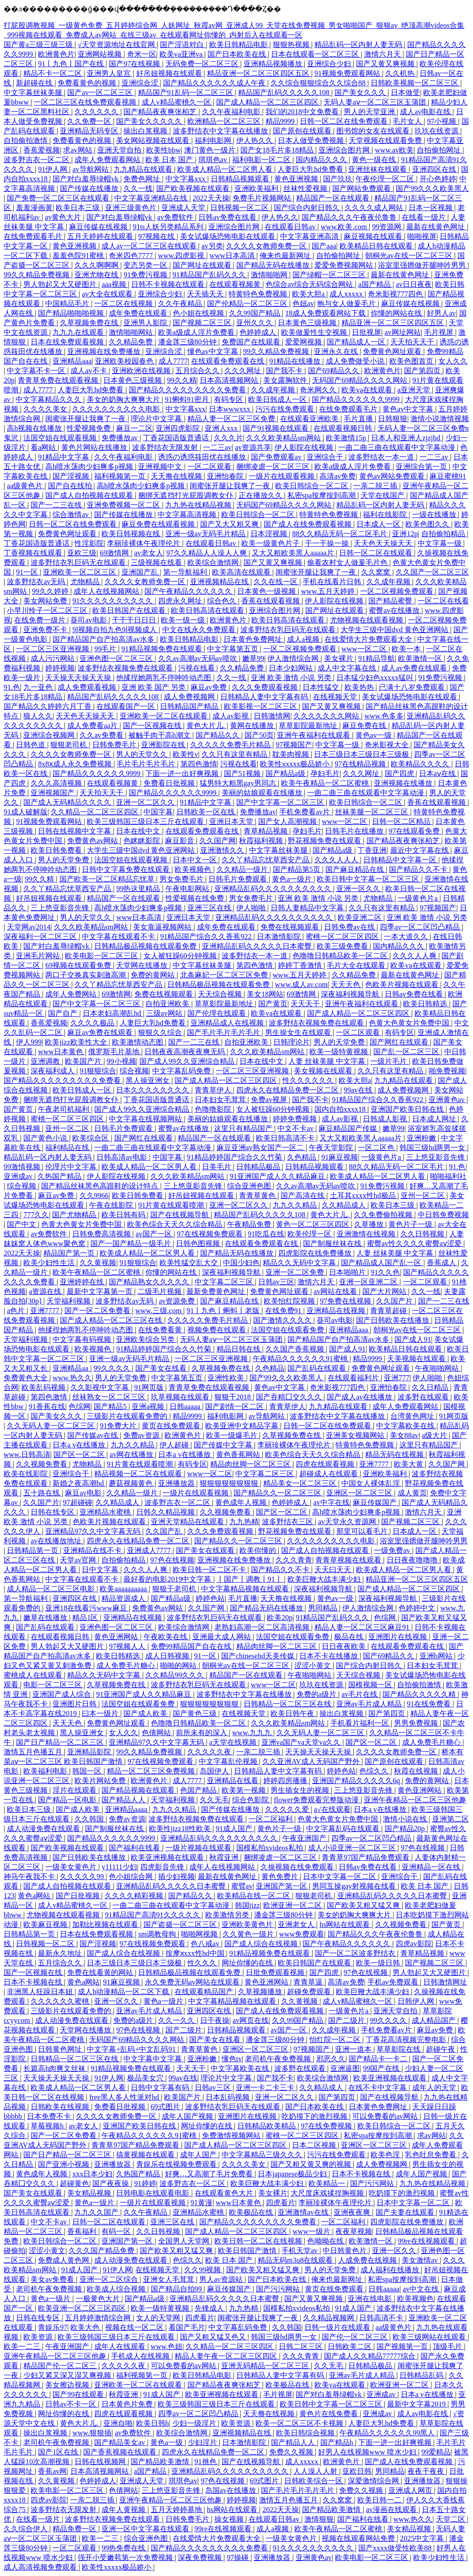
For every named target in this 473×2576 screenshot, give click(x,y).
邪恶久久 (330, 2059)
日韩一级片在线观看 (338, 2327)
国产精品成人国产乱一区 (382, 1263)
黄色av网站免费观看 (392, 476)
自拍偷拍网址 (439, 150)
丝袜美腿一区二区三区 (372, 812)
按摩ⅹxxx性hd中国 (195, 1953)
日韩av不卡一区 (71, 2404)
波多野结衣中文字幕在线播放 (221, 131)
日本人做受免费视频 (311, 140)
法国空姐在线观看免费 (288, 1330)
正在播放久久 (261, 495)
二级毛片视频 (160, 1291)
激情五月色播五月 (34, 1752)
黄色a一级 (167, 2442)
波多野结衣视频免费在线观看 (126, 668)
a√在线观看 (332, 1809)
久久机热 (400, 73)
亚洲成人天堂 (184, 207)
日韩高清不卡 (382, 2318)
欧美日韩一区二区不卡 (210, 1569)
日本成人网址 (435, 1119)
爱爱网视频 (304, 342)
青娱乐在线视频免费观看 (177, 2164)
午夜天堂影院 (332, 1147)
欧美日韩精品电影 (239, 44)
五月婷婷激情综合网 (99, 2318)
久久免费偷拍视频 (384, 1215)
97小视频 (442, 121)
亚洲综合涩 (141, 83)
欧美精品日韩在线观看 (377, 246)
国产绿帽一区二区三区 (329, 275)
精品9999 (281, 121)
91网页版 (149, 1387)
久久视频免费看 (42, 1464)
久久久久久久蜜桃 (61, 2001)
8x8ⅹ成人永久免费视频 (75, 764)
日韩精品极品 (259, 1167)
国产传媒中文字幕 (224, 1445)
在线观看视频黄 (235, 284)
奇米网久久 (319, 390)
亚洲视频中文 (161, 466)
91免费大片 (119, 1426)
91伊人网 (53, 169)
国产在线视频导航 (180, 1215)
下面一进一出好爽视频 (182, 773)
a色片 (17, 1310)
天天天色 (346, 984)
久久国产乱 (164, 1531)
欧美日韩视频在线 (131, 534)
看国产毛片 (187, 2327)
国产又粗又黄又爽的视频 (312, 2164)
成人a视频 (304, 639)
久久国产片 (395, 1301)
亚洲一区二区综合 (110, 2279)
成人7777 (173, 361)
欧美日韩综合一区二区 (312, 486)
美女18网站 (265, 994)
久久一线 (138, 188)
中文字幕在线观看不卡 (119, 936)
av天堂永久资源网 (348, 1522)
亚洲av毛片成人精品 (370, 1704)
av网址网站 (403, 332)
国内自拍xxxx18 (340, 1109)
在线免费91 (284, 1310)
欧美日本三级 (78, 207)
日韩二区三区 (301, 2346)
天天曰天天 (333, 1569)
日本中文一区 (195, 860)
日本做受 (405, 92)
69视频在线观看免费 (79, 965)
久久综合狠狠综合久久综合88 (319, 83)
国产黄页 (272, 1004)
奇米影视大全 (387, 745)
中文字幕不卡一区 (37, 371)
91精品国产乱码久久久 (210, 275)
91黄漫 (202, 2202)
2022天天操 (211, 198)
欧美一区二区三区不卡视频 (300, 2423)
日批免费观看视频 (276, 1972)
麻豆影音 (180, 841)
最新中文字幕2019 (417, 2404)
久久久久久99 (83, 1876)
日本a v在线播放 (80, 1445)
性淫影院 (89, 543)
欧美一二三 (23, 2346)
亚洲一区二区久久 (146, 802)
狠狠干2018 (233, 1397)
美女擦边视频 (68, 2385)
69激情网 (115, 553)
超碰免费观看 (310, 1991)
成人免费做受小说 (356, 361)
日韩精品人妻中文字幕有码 (265, 697)
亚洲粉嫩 (422, 1138)
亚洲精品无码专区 (90, 131)
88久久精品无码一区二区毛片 (340, 534)
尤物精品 (85, 582)
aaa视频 (114, 284)
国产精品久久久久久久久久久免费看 (188, 390)
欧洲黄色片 (56, 54)
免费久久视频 (292, 2452)
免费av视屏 (270, 1099)
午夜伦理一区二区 (386, 179)
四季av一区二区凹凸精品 (421, 927)
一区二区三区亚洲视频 (53, 649)
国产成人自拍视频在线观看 (90, 495)
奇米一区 (141, 54)
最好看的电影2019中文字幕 (168, 1579)
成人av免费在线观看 (414, 668)
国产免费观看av (277, 457)
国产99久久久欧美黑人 (432, 188)
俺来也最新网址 (286, 255)
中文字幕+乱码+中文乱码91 (132, 2049)
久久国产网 (217, 841)
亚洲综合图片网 (345, 150)
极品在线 (349, 1637)
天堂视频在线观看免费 (386, 140)
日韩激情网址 (445, 1982)
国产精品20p (406, 1828)
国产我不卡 (285, 371)
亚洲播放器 (177, 1483)
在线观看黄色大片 (225, 2193)
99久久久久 (113, 1368)
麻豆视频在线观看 (374, 236)
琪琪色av (213, 160)
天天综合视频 (221, 994)
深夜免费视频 (200, 2557)
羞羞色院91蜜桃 (79, 255)
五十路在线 (42, 1493)
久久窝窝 (376, 572)
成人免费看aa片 (93, 725)
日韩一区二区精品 (402, 821)
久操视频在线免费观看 (297, 1867)
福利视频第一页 (120, 476)
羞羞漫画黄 (34, 207)
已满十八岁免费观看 (412, 687)
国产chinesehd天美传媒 (258, 1656)
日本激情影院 (280, 936)
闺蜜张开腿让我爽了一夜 (86, 418)
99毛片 (106, 649)
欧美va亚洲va (181, 54)
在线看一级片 (424, 217)
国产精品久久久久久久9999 (356, 399)
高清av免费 (337, 476)
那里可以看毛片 (362, 1531)
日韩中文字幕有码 (161, 2087)
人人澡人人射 (316, 2471)
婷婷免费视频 (296, 1119)
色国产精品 (199, 1790)
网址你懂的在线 (248, 1963)
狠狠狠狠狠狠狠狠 (230, 1483)
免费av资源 (142, 1435)
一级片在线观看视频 (282, 476)
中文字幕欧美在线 (406, 1426)
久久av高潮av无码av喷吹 (198, 658)
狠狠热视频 (292, 44)
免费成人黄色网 (64, 2260)
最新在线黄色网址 (436, 227)
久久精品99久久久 (175, 1675)
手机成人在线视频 (141, 2356)
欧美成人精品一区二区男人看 (225, 169)
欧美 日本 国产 (170, 160)
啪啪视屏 (421, 236)
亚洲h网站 (437, 1656)
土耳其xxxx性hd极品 (364, 1195)
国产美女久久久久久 (150, 121)
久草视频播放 (261, 1991)
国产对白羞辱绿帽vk (86, 179)
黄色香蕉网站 (239, 1454)
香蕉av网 (52, 2471)
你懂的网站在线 (397, 313)
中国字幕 (158, 812)
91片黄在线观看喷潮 (172, 1205)
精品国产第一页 (69, 1253)
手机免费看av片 (305, 812)
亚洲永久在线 (337, 351)
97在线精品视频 (361, 764)
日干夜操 (214, 2020)
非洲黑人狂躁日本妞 (40, 1991)
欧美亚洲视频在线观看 (168, 1857)
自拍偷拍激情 (26, 140)
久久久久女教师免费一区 (267, 246)
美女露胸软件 (286, 380)
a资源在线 (46, 1291)
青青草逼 (308, 1982)
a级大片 (435, 1435)
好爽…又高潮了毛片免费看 (210, 2174)
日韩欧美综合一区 (314, 2481)
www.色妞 (167, 2346)
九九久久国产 (97, 2212)
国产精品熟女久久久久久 (150, 1282)
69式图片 (166, 2107)
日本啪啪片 (348, 1272)
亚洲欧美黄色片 (248, 1924)
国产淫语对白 (183, 44)
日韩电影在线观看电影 (153, 2193)
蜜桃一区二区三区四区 (343, 936)
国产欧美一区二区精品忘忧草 (107, 879)
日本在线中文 (139, 831)
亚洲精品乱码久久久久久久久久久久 (273, 888)
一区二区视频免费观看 (397, 591)
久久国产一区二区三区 (432, 572)
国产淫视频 (72, 476)
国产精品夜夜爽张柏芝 (160, 112)
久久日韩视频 (423, 1234)
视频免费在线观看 (217, 1330)
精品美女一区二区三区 (300, 1483)
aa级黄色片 (25, 486)
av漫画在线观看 (392, 2509)
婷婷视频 (59, 668)
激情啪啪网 (270, 275)
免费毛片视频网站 (263, 198)
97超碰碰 (77, 1502)
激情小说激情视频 (439, 418)
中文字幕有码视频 (83, 1339)
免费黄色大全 (26, 1378)
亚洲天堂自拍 (120, 150)
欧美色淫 (386, 2155)
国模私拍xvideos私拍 (270, 1848)
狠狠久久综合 (161, 1032)
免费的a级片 (317, 1694)
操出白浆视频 (146, 131)
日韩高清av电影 (122, 1157)
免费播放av (120, 438)
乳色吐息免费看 (431, 2155)
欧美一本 (407, 649)
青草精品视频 (266, 831)
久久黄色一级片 (249, 1934)
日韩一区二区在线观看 (376, 553)
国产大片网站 (385, 1291)
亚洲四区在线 (435, 169)
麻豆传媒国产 (376, 1502)
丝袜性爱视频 (306, 188)
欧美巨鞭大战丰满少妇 (324, 1579)
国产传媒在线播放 (90, 188)
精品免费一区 (75, 2529)
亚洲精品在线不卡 (93, 1550)
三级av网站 (165, 1013)
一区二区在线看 (443, 601)
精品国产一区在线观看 (333, 198)
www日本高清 (232, 255)
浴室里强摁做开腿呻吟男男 (423, 265)
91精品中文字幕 (64, 457)
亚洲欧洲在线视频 (142, 371)
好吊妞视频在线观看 (170, 73)
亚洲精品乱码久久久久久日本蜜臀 (258, 946)
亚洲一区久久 (359, 888)
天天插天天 (206, 294)
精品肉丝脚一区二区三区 (251, 1464)
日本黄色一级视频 (267, 591)
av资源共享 (253, 447)
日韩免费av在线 (350, 927)
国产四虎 (400, 773)
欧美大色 (85, 2327)
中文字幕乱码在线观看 (343, 1828)
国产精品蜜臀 (391, 601)
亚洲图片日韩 (75, 1704)
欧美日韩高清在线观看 (208, 610)
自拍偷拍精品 (444, 534)
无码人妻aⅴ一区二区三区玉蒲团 (376, 102)
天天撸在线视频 (177, 476)
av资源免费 (178, 1301)
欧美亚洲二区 (360, 917)
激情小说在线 (406, 1819)
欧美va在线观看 (367, 390)
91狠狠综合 (98, 1071)
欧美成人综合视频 (117, 2289)
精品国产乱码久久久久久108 (284, 92)
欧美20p (279, 1617)
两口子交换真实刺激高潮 (86, 975)
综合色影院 (251, 1800)
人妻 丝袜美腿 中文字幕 (327, 1061)
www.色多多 (384, 716)
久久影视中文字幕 (100, 1387)
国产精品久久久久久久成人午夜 (215, 83)
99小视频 (121, 1061)
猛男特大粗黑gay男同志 (239, 783)
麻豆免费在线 (365, 725)
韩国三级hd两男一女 (433, 1147)
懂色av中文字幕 (213, 351)
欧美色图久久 (428, 524)
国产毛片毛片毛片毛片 (224, 1032)
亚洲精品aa (71, 1368)
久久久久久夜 (210, 1752)
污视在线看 (197, 668)
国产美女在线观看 (206, 1550)
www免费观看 (301, 1934)
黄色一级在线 (375, 160)
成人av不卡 (89, 371)
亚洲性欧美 (226, 1378)
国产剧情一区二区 (235, 1406)
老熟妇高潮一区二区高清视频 (262, 1627)
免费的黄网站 (153, 975)
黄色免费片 (280, 1876)
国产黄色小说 (46, 1138)
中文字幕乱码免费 (182, 1071)
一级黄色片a (418, 898)
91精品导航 (376, 658)
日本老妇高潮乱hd (113, 1013)
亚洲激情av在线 (304, 2212)
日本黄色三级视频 (308, 323)
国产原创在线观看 (303, 131)
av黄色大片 (64, 217)
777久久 (36, 1215)
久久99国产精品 (255, 313)
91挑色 (206, 2461)
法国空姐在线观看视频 (60, 438)
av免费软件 (176, 217)
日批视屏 (366, 332)
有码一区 (117, 2231)
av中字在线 (332, 1502)
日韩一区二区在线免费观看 (344, 121)
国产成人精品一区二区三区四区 (268, 102)
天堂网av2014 (28, 927)
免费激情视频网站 (232, 2135)
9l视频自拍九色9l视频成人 (115, 629)
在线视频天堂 (336, 697)
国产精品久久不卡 (419, 869)
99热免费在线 (124, 2548)
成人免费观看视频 (88, 687)
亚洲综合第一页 (422, 466)
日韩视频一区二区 (240, 207)
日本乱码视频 (228, 2097)
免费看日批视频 (170, 783)
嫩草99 (253, 658)
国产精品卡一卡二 (379, 2059)
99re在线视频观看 (427, 2241)
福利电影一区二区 (262, 160)
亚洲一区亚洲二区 (369, 1282)
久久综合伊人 (26, 2529)
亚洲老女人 (297, 1924)
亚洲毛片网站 (39, 956)
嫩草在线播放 (46, 1617)
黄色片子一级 (411, 1224)
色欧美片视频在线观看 (402, 984)
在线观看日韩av (291, 227)
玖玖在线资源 (437, 131)
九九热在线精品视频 (199, 505)
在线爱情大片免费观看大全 (369, 639)
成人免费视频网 (190, 697)
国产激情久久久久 (283, 1320)
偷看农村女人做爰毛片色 (348, 562)
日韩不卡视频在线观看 (168, 284)
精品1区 (86, 1617)
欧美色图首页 (412, 361)
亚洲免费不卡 (46, 629)
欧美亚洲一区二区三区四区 (83, 2308)
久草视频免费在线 (90, 323)
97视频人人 (128, 1646)
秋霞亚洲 (224, 1857)
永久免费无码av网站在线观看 (193, 1982)
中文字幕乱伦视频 (229, 1761)
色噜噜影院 (214, 1109)
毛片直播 (359, 418)
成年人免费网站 (71, 994)
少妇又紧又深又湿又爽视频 (68, 2375)
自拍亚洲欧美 (168, 1004)
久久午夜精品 (181, 303)
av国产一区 (155, 1234)
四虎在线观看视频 (326, 1464)
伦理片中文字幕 (71, 1167)
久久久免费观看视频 (265, 687)
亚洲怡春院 (226, 476)
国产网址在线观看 (203, 265)
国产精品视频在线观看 (138, 1790)
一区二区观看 (210, 466)
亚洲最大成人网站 (222, 1637)
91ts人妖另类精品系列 (169, 227)
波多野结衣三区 (288, 1522)
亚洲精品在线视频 (337, 1310)
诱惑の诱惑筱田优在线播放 (203, 457)
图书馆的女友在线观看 (373, 131)
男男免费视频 (417, 1723)
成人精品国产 (434, 2020)
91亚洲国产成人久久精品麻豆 (278, 1176)
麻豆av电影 (84, 1493)
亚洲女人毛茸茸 (169, 2279)
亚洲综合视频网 (49, 735)
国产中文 (22, 1224)
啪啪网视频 (200, 1934)
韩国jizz (247, 1905)
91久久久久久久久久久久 (113, 601)
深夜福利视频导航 (351, 994)
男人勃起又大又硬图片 (60, 284)
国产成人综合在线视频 (261, 1944)
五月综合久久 (198, 371)
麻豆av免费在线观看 (100, 1032)
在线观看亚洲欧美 (310, 418)
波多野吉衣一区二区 (37, 160)
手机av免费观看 (393, 1982)
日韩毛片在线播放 (355, 831)
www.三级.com (159, 1310)
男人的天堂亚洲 (370, 112)
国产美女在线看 (161, 1368)
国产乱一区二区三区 (407, 1052)
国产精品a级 (286, 773)
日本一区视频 (431, 207)
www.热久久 (72, 1378)
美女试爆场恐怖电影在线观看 (228, 236)
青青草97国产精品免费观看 (366, 1857)
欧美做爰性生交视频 (315, 332)
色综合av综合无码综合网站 (310, 284)
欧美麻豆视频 (46, 1924)
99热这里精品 (139, 888)
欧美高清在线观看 (242, 572)
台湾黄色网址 (413, 1416)
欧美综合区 (91, 1138)
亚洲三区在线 (210, 908)
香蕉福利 (82, 2231)
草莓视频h (48, 2126)
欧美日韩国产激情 (248, 2250)
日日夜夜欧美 (344, 1646)
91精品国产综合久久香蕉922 (206, 936)
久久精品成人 (344, 1205)
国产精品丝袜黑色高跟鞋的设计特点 (100, 1186)
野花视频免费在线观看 (325, 841)
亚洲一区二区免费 (296, 1272)
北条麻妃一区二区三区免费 (225, 975)
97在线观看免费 (414, 831)
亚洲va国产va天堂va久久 (301, 1742)
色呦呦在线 (326, 2241)
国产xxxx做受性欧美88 (395, 2548)
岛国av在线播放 (231, 2490)
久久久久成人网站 (375, 207)
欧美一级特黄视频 (339, 1052)
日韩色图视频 (199, 1243)
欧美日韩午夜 (293, 1713)
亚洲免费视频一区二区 (124, 505)
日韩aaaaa (186, 1406)
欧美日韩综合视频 (306, 2433)
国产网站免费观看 (362, 188)
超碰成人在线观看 (329, 1474)
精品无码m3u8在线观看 (296, 2260)
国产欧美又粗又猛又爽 (364, 1905)
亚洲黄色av (448, 1099)
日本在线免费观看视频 (68, 342)
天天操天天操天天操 (79, 677)
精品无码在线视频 (395, 1454)
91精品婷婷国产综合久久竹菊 (235, 1157)
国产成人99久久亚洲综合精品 (187, 1061)
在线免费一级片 (40, 620)
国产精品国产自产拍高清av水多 (104, 639)
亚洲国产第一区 (282, 1886)
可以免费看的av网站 (386, 2116)
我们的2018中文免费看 (303, 112)
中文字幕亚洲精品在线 (151, 198)
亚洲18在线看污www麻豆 (87, 1608)
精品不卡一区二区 (53, 73)
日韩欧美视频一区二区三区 (415, 83)
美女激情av (421, 2260)
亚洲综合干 (326, 457)
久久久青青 (294, 1560)
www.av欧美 (394, 150)
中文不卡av (296, 1128)
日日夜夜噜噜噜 (413, 1560)
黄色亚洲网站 (117, 1637)
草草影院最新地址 (309, 725)
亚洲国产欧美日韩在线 (408, 1109)
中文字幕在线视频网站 (146, 1119)
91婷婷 (145, 2183)
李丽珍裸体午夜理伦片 (144, 543)
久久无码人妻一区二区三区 (51, 1426)
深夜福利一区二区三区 (41, 936)
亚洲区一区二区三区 (360, 1493)
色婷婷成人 (258, 332)
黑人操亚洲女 (148, 1080)
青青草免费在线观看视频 (59, 380)
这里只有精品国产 (244, 1128)
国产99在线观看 (79, 2394)
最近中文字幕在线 (420, 850)
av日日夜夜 (414, 284)
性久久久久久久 (308, 1080)
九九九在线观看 (79, 332)
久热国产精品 (60, 1176)
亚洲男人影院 (146, 323)
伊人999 (29, 1042)
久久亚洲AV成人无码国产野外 (311, 1761)
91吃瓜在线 (266, 1234)
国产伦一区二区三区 (355, 2337)
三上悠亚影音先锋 (61, 908)
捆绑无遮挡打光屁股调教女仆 (186, 495)
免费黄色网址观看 (393, 351)
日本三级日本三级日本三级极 (362, 754)
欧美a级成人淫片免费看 (197, 332)
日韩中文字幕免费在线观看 (126, 869)
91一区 (28, 572)
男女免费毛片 (182, 879)
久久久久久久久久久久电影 (117, 409)
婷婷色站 (210, 1598)
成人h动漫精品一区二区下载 (124, 1991)
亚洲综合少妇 (330, 64)
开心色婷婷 (438, 179)
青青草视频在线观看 (349, 1560)
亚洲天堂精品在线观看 (188, 1522)
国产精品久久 (218, 735)
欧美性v (185, 754)
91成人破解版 (26, 812)
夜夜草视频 (353, 2231)
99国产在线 (382, 2068)
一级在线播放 (435, 514)
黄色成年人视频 (241, 1502)
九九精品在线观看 (144, 169)
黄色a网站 (35, 1896)
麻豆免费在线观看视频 (159, 524)
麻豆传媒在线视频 (99, 227)
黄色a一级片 (293, 879)
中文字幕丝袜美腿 (34, 92)
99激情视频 (23, 1167)
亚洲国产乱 (141, 572)
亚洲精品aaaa (127, 1809)
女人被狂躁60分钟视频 (180, 956)
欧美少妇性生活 (49, 1263)
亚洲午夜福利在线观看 (314, 735)
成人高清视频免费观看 (41, 2567)
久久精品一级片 (243, 869)
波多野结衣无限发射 (166, 447)
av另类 (212, 246)
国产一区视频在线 (153, 725)
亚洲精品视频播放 (274, 64)
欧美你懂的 (258, 1550)
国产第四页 (423, 371)
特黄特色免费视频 (259, 294)
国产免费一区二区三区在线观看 (59, 198)
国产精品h (337, 2442)
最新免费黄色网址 (216, 1291)
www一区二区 (364, 649)
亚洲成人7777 (150, 1550)
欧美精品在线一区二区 (254, 1896)
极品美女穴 (146, 2078)
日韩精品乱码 (422, 2375)
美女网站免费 (46, 601)
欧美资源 (38, 2337)
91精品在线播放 (295, 361)
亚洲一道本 (354, 2049)
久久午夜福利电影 (232, 112)
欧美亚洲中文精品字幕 (242, 1426)
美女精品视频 (90, 2193)
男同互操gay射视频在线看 (355, 1886)
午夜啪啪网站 (438, 1368)
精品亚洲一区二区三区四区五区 (259, 73)
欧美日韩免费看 (57, 850)
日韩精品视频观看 (241, 179)
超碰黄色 (74, 2183)
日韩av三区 (276, 1282)
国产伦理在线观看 (217, 1013)
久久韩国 (90, 1819)
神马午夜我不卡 (30, 1876)
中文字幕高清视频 (188, 514)
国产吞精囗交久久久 (290, 1397)
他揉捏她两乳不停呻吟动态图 (164, 677)
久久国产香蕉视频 (296, 1349)
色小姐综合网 (131, 1876)
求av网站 (78, 150)
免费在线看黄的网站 (101, 1972)
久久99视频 (203, 2270)
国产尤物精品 (75, 1215)
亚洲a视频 (149, 1406)
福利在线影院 (386, 514)
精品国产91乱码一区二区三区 (186, 92)
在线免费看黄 (161, 1330)
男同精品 (323, 1608)
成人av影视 (231, 716)
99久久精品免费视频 (37, 275)
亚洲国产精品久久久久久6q (357, 1780)
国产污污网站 (373, 2183)
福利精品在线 (68, 1147)
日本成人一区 (379, 524)
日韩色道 (31, 745)
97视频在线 (157, 236)
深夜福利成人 (53, 1071)
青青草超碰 (389, 1310)
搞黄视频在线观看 (146, 2155)
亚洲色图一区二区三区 (117, 658)
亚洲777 (396, 1378)
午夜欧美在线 (166, 1637)
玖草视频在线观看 (181, 1397)
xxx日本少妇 (92, 2174)
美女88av (404, 1435)
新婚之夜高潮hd (79, 1483)
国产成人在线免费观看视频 (308, 524)
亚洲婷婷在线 (83, 1282)
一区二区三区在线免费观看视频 (86, 102)
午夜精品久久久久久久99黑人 (388, 2433)
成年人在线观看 (120, 2346)
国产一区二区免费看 (98, 1310)
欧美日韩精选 (426, 1004)
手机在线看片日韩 (333, 582)
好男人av (441, 313)
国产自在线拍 (71, 486)
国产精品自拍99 (177, 2289)
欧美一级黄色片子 (271, 543)
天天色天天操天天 (384, 543)
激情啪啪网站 (131, 332)
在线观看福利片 (354, 1378)
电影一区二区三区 (53, 1685)
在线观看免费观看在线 (228, 361)
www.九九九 (252, 1733)
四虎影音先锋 (163, 1867)
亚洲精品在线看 (233, 1780)
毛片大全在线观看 (357, 965)
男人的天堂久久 (142, 754)
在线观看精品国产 (205, 1991)
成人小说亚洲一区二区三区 (353, 1848)
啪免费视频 (447, 1071)
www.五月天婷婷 (329, 591)
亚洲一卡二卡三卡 (266, 2087)
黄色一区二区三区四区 (313, 1224)
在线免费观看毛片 (34, 236)
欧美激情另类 (228, 1915)
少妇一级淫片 (195, 2423)
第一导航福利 (186, 572)
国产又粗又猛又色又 (214, 2337)
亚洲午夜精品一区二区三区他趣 (415, 1800)
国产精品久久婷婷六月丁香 (48, 706)
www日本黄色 (61, 1052)
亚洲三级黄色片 (131, 207)
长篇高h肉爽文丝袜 (55, 2068)
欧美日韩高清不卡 (286, 1138)
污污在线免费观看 (285, 409)
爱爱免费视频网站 (344, 265)
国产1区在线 (59, 2452)
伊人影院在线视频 (305, 447)
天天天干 (306, 1004)
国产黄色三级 (195, 1713)
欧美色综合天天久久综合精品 (175, 1224)
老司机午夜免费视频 (279, 2059)
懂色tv (232, 2059)
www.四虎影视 (182, 255)
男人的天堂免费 (64, 860)
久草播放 (369, 1224)
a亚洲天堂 (415, 390)
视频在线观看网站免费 (359, 2538)
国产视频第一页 (403, 2346)
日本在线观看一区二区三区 (316, 54)
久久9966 (94, 1195)
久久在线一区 (276, 582)
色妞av (303, 303)
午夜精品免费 (250, 1224)
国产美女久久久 (361, 92)
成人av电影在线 (426, 112)
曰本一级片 (101, 1713)
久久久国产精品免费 (102, 2250)
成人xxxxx (347, 294)
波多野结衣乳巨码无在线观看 (79, 562)
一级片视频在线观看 (199, 1848)
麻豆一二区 (134, 428)
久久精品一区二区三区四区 (95, 812)
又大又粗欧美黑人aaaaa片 (294, 553)
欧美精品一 (327, 2183)
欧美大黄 (409, 1464)
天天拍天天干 (413, 342)
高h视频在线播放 (35, 428)
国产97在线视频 (135, 64)
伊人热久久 (255, 140)
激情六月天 (383, 54)
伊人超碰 (175, 1445)
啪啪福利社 (448, 1176)
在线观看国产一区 (126, 706)
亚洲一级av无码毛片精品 (206, 534)
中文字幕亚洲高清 (310, 236)
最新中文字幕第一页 (100, 1291)
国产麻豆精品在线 (355, 869)
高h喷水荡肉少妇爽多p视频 (90, 466)
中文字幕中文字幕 (153, 2059)
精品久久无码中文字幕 (300, 1263)
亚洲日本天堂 (232, 821)
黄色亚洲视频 (297, 179)
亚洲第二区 (450, 1819)
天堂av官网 (79, 1560)
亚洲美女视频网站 (356, 1435)
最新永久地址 (61, 1953)
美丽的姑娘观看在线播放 (263, 793)
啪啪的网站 (179, 1665)
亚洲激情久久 (223, 850)
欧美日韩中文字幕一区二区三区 (369, 879)
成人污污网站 (53, 658)
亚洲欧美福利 (257, 188)
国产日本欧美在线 (237, 54)
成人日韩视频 (168, 1656)
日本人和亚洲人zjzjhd (406, 438)
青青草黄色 (258, 1195)
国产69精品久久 (334, 371)
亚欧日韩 (357, 2471)
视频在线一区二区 (135, 2327)
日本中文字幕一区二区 (340, 1876)
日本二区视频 (315, 2145)
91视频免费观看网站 (348, 73)
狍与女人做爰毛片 (347, 303)
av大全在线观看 (108, 294)
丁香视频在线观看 (34, 553)
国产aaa (324, 246)
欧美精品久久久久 (421, 764)
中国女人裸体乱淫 (371, 1483)
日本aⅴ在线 (438, 773)
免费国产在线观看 (252, 342)
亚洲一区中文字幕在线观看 (146, 2529)
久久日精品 (431, 1387)
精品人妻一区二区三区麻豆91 (362, 1627)
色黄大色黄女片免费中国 (410, 1023)
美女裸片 (339, 658)
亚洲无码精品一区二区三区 (266, 2366)
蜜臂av (242, 1886)
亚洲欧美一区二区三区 (80, 572)
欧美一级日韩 (379, 1963)
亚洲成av (19, 1176)
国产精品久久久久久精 (420, 1694)
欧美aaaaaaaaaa (124, 1589)
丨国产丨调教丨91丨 (250, 1579)
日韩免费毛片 (115, 745)
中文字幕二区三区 (225, 1282)
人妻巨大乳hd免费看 (311, 169)
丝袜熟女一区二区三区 (109, 1397)
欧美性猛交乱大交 (189, 1263)
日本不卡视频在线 (34, 1982)
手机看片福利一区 (360, 1723)
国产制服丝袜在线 (333, 1243)
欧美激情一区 (421, 658)
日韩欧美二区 (350, 2346)
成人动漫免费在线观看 (44, 1828)
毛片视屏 (439, 332)
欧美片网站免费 (101, 1780)
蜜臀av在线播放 (395, 610)
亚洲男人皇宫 (110, 73)
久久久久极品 (93, 1023)
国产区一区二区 (79, 1454)
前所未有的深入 (202, 1733)
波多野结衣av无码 (37, 582)
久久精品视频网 (329, 2318)
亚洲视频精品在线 (220, 582)
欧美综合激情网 (213, 562)
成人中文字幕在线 (348, 668)
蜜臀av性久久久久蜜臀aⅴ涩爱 (415, 1243)
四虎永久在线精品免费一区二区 (288, 1090)
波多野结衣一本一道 (382, 457)
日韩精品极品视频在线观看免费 (146, 946)
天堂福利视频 (69, 1301)
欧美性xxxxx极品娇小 (295, 764)
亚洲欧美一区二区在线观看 (164, 716)
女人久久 (453, 361)
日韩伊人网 (417, 2001)
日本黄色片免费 (127, 2404)
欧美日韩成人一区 (278, 399)
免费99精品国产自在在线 (192, 1646)
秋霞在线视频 (417, 1771)
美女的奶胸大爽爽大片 (124, 399)
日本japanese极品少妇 (293, 2174)
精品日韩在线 (239, 1349)
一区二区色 (377, 1147)
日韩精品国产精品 (190, 706)
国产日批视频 (78, 1896)
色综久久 (374, 1771)
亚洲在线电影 (370, 2298)
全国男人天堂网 (184, 2241)
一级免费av (393, 1550)
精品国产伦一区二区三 (60, 2366)
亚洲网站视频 (100, 54)
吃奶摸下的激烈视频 (315, 2116)
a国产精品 (375, 284)
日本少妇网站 (291, 668)
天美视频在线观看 (417, 1358)
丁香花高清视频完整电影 (407, 2039)
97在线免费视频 (327, 2126)
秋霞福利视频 (262, 841)
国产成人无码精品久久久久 (68, 802)
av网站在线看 (336, 1291)
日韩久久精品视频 (166, 1512)
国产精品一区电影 (68, 1800)
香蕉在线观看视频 (271, 601)
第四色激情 (199, 764)
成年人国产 (199, 2155)
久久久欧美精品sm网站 (284, 438)
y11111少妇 (119, 1867)
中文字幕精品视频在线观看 (246, 1589)
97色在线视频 (172, 1560)
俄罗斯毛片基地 (114, 1052)
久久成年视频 (274, 390)
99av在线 (359, 1090)
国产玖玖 (337, 179)
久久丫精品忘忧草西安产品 (266, 860)
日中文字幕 (101, 1569)
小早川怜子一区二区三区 (48, 610)
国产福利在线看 (135, 1848)
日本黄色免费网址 (253, 639)
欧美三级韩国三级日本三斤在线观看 (146, 821)
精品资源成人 (124, 1598)
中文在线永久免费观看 (199, 629)
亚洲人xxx (222, 428)
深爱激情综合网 (374, 2481)
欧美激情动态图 (138, 1042)
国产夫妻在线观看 (406, 2212)
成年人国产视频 (188, 2116)
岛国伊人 (215, 1771)
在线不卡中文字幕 (378, 2087)
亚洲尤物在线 (97, 275)
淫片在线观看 (75, 1790)
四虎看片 (280, 2202)
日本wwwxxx (230, 409)
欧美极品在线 (252, 2212)
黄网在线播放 (253, 725)
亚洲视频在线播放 (404, 783)
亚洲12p (405, 534)
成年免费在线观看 (139, 313)
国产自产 (63, 1013)
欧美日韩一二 (380, 2500)
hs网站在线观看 (345, 1924)
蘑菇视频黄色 (131, 1483)
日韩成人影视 (386, 1119)
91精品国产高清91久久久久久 (153, 1915)
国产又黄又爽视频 (386, 64)
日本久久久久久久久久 (153, 1090)
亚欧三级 (81, 553)
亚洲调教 (46, 1061)
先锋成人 (210, 2308)
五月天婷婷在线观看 (101, 236)
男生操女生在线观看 (299, 1032)
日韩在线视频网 (101, 2461)
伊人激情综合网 (293, 658)
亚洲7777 (45, 1310)
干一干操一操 (328, 543)
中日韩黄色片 (345, 2250)
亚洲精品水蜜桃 (106, 1512)
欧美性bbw (163, 150)
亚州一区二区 (68, 1128)
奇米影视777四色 (396, 294)
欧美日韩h (152, 2423)
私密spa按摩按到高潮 (322, 495)
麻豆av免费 (210, 687)
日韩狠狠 (392, 418)
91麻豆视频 (339, 1157)
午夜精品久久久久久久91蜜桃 (301, 1358)
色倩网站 (157, 1733)
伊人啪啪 (251, 908)
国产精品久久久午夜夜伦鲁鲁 (350, 217)
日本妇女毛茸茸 (221, 1099)
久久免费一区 (90, 121)
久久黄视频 (98, 1263)
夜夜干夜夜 (427, 2471)
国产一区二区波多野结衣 (356, 1953)
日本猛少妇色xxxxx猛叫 (375, 677)
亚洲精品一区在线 (432, 1867)
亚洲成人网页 (411, 2490)
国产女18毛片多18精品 (277, 150)
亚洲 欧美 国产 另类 (154, 687)
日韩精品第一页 (33, 1550)
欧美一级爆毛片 (232, 1435)
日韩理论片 (291, 1042)
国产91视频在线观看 (276, 428)
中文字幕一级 (440, 543)
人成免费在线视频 (368, 2260)
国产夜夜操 (111, 2183)
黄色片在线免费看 (329, 2414)
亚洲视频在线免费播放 (104, 351)
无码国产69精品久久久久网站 (360, 380)
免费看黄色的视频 (88, 83)
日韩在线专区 (53, 1512)
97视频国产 (294, 745)
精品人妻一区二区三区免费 (232, 418)
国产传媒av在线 (93, 1435)
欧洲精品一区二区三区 (224, 121)
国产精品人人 (124, 1800)
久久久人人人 (337, 860)
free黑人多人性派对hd (125, 2097)
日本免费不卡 (50, 2116)
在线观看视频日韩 (344, 428)
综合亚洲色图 (250, 1186)
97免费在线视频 (346, 1301)
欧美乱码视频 (44, 1387)
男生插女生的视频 (301, 1790)
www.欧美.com (345, 227)
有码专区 (229, 399)
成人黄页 (412, 1493)
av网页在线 (251, 2020)
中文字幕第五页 (233, 649)
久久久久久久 (97, 112)
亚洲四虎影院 (179, 428)
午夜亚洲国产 (305, 1838)
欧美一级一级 (184, 620)
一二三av (217, 447)
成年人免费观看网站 (108, 160)
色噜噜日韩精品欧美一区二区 (340, 956)
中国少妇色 (241, 1263)
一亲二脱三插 (376, 486)
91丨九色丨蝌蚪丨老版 (223, 1310)
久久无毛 (214, 1800)
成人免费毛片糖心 (126, 1665)
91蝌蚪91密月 (188, 399)
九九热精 (244, 1522)
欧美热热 (360, 687)
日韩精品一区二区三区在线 (288, 1704)
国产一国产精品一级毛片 (131, 1243)
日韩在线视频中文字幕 (75, 831)
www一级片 (312, 2231)
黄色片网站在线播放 (95, 447)
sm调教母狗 (158, 1934)
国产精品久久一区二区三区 (278, 1493)
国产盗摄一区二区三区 (180, 1924)
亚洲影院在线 (164, 745)
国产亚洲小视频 (64, 2164)
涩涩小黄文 (313, 1665)
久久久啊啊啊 (97, 265)
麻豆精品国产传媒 (349, 1128)
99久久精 (182, 380)
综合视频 (134, 1071)
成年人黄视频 (124, 2509)
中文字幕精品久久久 (49, 399)
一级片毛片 (389, 1061)
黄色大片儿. (206, 725)
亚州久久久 (255, 323)
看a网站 (44, 447)
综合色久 (222, 601)
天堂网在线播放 (142, 965)
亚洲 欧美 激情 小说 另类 (292, 677)
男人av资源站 (221, 2279)
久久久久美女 (46, 409)
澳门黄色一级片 (210, 150)
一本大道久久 (407, 936)
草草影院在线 (399, 2049)
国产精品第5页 (297, 869)
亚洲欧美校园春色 (125, 361)
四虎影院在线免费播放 (315, 1253)
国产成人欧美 (146, 1713)
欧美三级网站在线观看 (430, 2337)
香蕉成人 (442, 1263)
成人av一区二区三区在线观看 (149, 246)
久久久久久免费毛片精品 (231, 745)
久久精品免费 (131, 342)
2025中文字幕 (423, 2538)
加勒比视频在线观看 (106, 1924)
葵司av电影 (89, 620)
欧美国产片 (84, 1061)
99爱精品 (436, 2452)
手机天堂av (300, 2250)
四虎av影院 (414, 1944)
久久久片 (228, 438)
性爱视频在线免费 (195, 898)
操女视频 (229, 2519)
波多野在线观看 (424, 1397)
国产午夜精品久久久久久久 (189, 591)
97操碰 (238, 2557)
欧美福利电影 (46, 1771)
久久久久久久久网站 (327, 716)
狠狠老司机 (69, 745)
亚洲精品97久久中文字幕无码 (93, 1531)
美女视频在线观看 (324, 1071)
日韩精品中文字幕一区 (400, 860)
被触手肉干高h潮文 (160, 735)
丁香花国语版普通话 (177, 438)
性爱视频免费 (89, 428)
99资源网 (387, 227)
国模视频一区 (371, 1685)
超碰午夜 (441, 2049)
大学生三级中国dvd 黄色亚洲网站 (395, 629)
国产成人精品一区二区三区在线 (112, 1320)
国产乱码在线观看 (317, 1368)
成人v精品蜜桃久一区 (177, 102)
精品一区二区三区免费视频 (152, 1771)
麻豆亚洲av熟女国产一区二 (261, 1147)
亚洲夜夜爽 (353, 2212)
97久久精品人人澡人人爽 (207, 553)
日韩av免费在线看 (228, 217)
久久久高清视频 (57, 783)
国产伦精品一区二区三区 (248, 303)
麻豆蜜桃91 (448, 476)
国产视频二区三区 (203, 323)
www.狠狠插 (92, 2433)
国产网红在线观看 (400, 1042)
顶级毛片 (448, 2346)
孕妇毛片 (325, 773)
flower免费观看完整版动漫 (317, 1800)
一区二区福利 (271, 1819)
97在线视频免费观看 (210, 1234)
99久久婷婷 (51, 591)
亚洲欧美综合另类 (146, 1339)
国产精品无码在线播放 (273, 265)
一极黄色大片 (99, 2298)
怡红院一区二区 (335, 2039)
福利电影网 (214, 140)
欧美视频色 (194, 869)
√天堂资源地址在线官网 (117, 44)
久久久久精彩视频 (135, 1896)
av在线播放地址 (57, 1541)
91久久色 (385, 1272)
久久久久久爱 (288, 1809)
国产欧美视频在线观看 (193, 188)
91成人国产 (235, 1828)
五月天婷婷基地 (177, 2509)
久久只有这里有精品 (235, 754)
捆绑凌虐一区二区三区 (273, 466)
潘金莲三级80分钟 (188, 342)
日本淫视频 (269, 534)
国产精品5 (111, 1406)
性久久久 (202, 1963)
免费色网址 (142, 179)
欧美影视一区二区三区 (261, 706)
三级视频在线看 (157, 562)
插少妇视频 (176, 1876)
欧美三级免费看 (343, 946)
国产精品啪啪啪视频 (72, 313)
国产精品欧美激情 (161, 2461)
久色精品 (302, 1157)
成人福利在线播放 (391, 2270)
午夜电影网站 (188, 888)
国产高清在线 (303, 1195)
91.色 (12, 687)
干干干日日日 (135, 620)
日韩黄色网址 (61, 2049)
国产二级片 (347, 2020)
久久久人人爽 (415, 956)
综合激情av (71, 514)
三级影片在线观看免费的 (128, 1416)
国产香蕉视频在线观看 (120, 2452)
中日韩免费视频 (443, 1215)
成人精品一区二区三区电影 (51, 1589)
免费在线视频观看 (290, 927)
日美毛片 (217, 1167)
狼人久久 (38, 716)
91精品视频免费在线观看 (163, 649)
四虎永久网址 (181, 601)
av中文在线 (422, 2289)
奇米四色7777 (131, 255)
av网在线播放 (132, 1454)
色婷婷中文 (418, 1608)
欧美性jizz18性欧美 (181, 1828)
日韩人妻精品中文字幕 (308, 908)
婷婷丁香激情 (301, 965)
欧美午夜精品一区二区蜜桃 (326, 783)
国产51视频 (243, 773)
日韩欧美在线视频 (61, 2107)
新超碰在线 (35, 83)
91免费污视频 (146, 275)
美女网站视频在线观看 (153, 140)
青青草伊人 (214, 1090)
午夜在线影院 (112, 1205)
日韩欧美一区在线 (206, 812)
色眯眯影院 (142, 841)
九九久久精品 (296, 1205)
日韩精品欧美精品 (267, 2126)
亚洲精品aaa (72, 361)
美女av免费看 (53, 2279)
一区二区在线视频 (124, 303)
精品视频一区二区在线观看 (139, 1474)
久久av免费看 (102, 735)
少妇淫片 (203, 2442)
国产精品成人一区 (357, 342)
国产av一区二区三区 (100, 92)
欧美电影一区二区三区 (102, 956)
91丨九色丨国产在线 (72, 64)
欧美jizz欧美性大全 (76, 1042)
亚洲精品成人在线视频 (228, 1023)
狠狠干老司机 (175, 1589)
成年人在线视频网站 (107, 591)
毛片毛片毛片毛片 (147, 764)
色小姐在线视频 (199, 313)
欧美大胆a (309, 294)
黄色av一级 (374, 735)
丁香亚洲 (372, 850)
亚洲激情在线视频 (367, 1234)
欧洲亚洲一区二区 (293, 1905)
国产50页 (259, 735)
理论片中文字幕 (157, 418)
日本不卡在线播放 (329, 1656)
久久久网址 (243, 371)
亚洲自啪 (118, 2423)
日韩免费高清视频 (102, 1234)
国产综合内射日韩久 (307, 207)
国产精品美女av (120, 2442)
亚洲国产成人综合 (62, 1694)
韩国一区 (87, 1771)
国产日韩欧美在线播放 (393, 1320)
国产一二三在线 (57, 505)
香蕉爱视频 (41, 150)
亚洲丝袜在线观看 (378, 169)
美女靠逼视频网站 (163, 927)
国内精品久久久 (322, 160)
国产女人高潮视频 (288, 821)
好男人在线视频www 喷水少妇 (368, 2452)
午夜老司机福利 (64, 1109)
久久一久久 (177, 2020)
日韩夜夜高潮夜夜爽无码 (185, 1052)
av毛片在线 (360, 1694)
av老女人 (148, 553)
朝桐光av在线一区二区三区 (409, 255)
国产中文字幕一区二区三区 (281, 802)
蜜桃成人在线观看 (34, 1675)
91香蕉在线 (47, 1406)
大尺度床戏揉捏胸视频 (328, 2193)
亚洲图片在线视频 (398, 1637)
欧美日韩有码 (124, 1215)
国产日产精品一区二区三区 (61, 1742)
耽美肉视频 (291, 754)
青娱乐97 (52, 2327)
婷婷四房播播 (286, 1780)
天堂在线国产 (383, 495)
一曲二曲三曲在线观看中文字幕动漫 (397, 447)
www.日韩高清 (27, 1454)
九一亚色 (38, 687)
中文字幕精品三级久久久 (263, 2155)
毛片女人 (408, 121)
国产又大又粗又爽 (230, 524)
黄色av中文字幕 (409, 409)
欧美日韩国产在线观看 (129, 610)
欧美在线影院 (26, 1474)
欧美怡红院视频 (290, 1301)
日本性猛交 (322, 687)
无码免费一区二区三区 (202, 64)
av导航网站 (91, 169)
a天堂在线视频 (233, 1742)
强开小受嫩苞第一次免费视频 (126, 2557)
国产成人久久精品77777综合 (370, 2356)
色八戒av (206, 1944)
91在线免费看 (429, 1704)
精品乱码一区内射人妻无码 (359, 44)
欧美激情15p (347, 438)
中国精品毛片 (68, 303)
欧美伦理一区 (310, 1234)
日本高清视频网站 (230, 380)
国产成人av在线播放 (360, 1397)
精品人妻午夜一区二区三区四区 (227, 2356)
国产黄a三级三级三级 (39, 44)
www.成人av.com (301, 984)
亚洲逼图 (345, 2068)
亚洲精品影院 (90, 1752)
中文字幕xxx (186, 179)
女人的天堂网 (159, 2318)
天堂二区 (451, 2519)
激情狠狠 (319, 2519)
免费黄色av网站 (93, 841)
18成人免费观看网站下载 (326, 313)
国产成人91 (412, 1339)
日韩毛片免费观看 (238, 879)
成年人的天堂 (435, 2087)
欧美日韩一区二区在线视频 (259, 2241)
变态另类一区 (146, 265)
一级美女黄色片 (71, 1867)
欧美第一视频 (244, 1790)
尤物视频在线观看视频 (367, 620)
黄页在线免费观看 (172, 1426)
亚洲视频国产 (53, 793)
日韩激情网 (272, 716)
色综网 (79, 1406)
